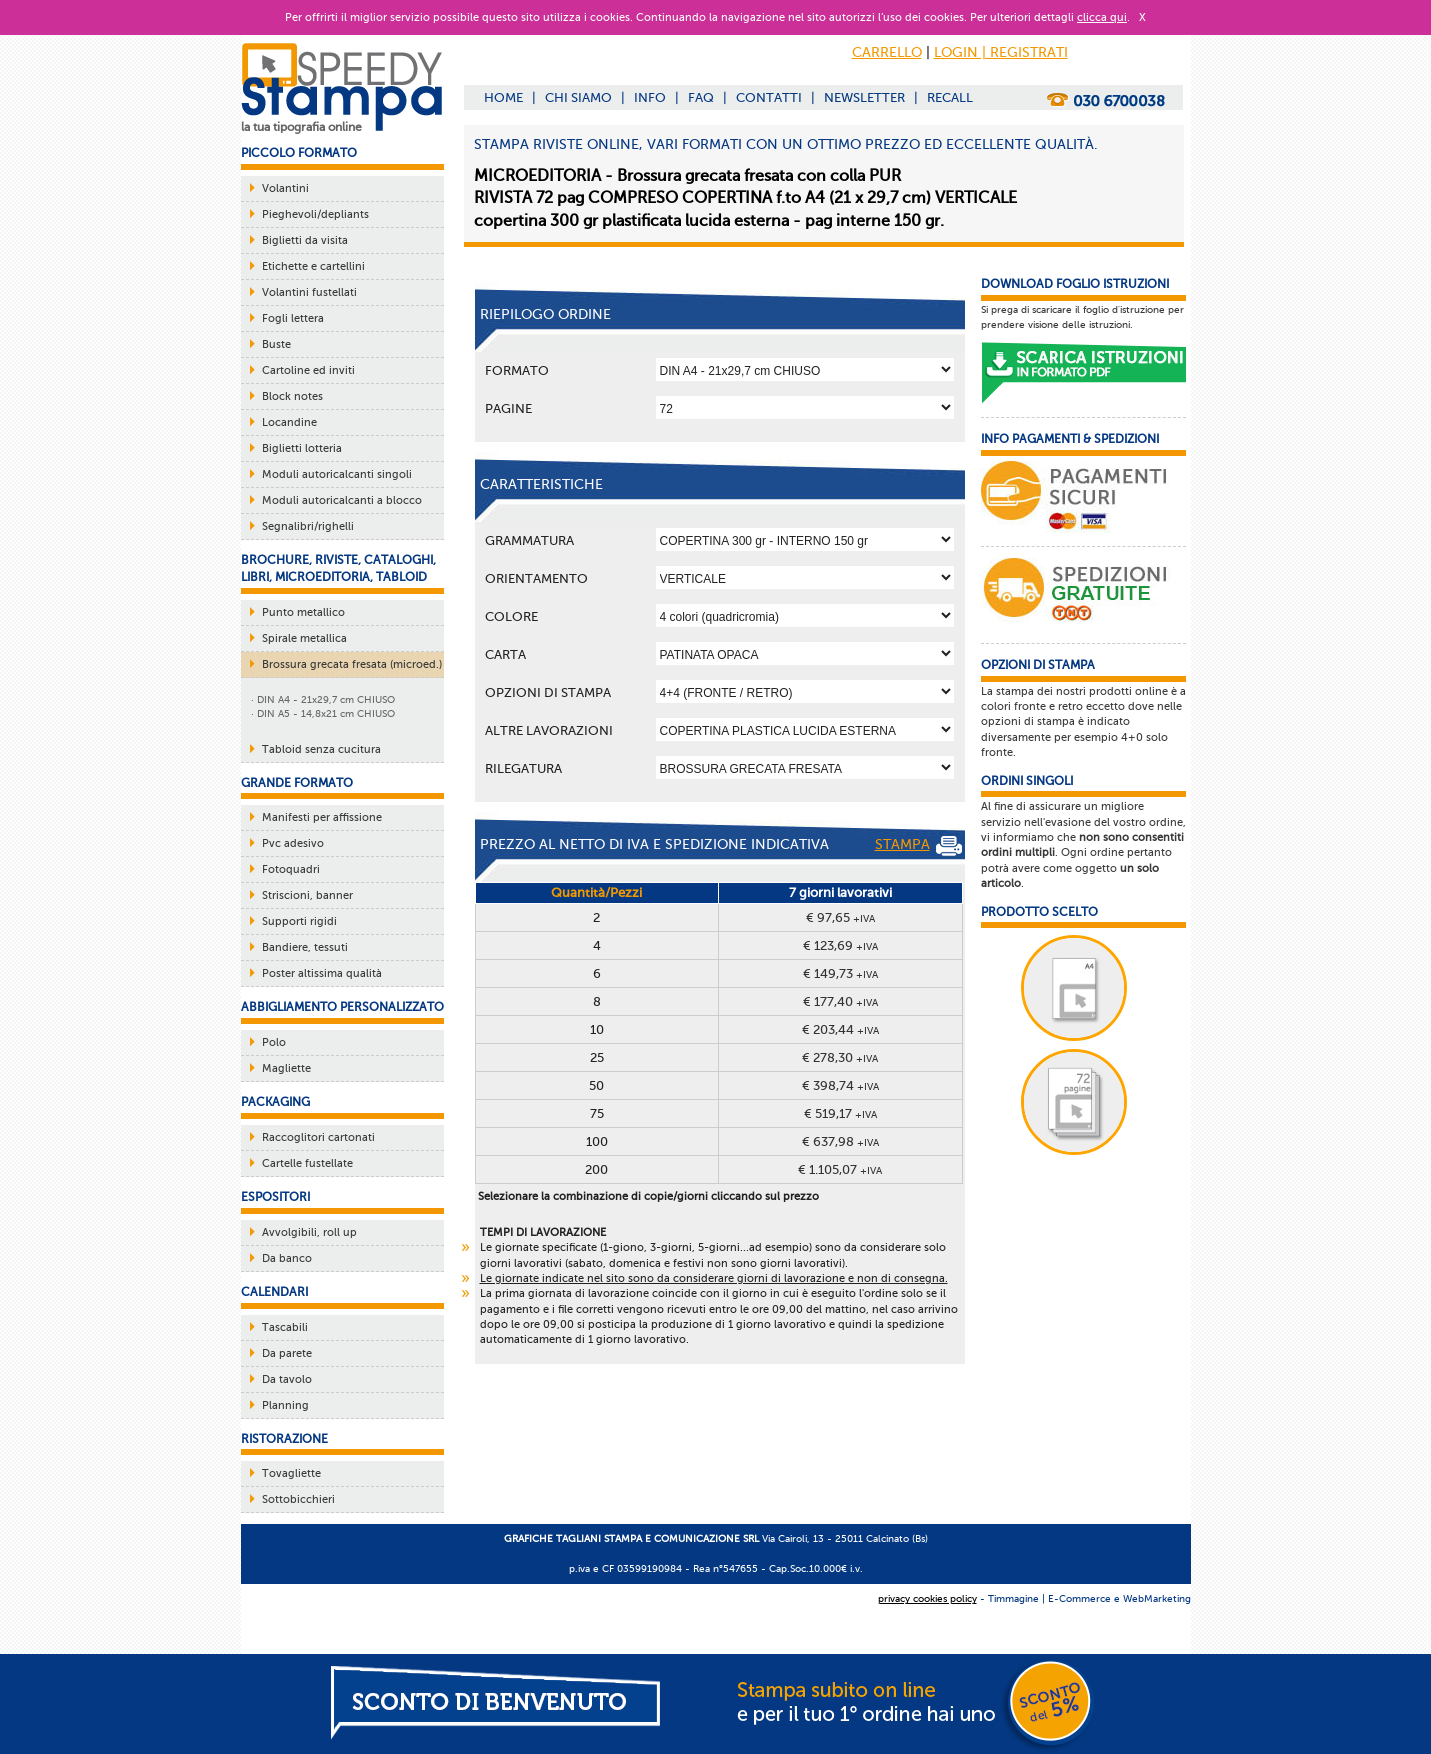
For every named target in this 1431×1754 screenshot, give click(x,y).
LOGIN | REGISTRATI (1001, 52)
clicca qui (1102, 17)
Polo (274, 1042)
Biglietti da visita (305, 240)
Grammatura (529, 540)
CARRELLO (887, 52)
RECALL (950, 97)
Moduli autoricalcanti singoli (337, 474)
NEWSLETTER (864, 97)
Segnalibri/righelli (308, 526)
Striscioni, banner (307, 895)
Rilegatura (523, 768)
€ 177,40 (840, 1001)
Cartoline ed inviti (308, 370)
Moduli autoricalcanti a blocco (342, 500)
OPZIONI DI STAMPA (548, 692)
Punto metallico (303, 612)
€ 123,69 (840, 945)
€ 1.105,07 (840, 1169)
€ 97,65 (840, 917)
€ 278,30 (840, 1057)
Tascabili (285, 1327)
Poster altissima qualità (322, 973)
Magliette (286, 1068)
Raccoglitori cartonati (318, 1137)
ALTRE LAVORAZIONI (549, 730)
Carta (505, 654)
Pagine (508, 408)
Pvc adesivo (293, 843)
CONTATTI (769, 97)
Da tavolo (287, 1379)
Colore (511, 616)
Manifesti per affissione (322, 817)
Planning (285, 1405)
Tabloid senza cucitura (321, 749)
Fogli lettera (293, 318)
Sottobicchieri (298, 1499)
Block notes (292, 396)
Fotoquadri (291, 869)
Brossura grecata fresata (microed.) (352, 664)
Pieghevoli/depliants (315, 214)
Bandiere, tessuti (305, 947)
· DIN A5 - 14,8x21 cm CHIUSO (323, 713)
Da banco (287, 1258)
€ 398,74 (840, 1085)
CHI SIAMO (578, 97)
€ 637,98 (840, 1141)
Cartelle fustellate (307, 1163)
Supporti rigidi (299, 921)
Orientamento (536, 578)
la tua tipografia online (301, 127)
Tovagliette (291, 1473)
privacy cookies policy (927, 1598)
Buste (276, 344)
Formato (517, 370)
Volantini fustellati (309, 292)
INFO (650, 97)
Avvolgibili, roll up (309, 1232)
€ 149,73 (840, 973)
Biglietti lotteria (302, 448)
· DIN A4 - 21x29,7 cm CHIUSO (323, 699)
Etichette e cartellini (313, 266)
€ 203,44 (840, 1029)
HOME (503, 97)
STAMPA (918, 846)
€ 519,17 (840, 1113)
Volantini (285, 188)
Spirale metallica (304, 638)
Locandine (289, 422)
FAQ (701, 97)
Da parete (287, 1353)
